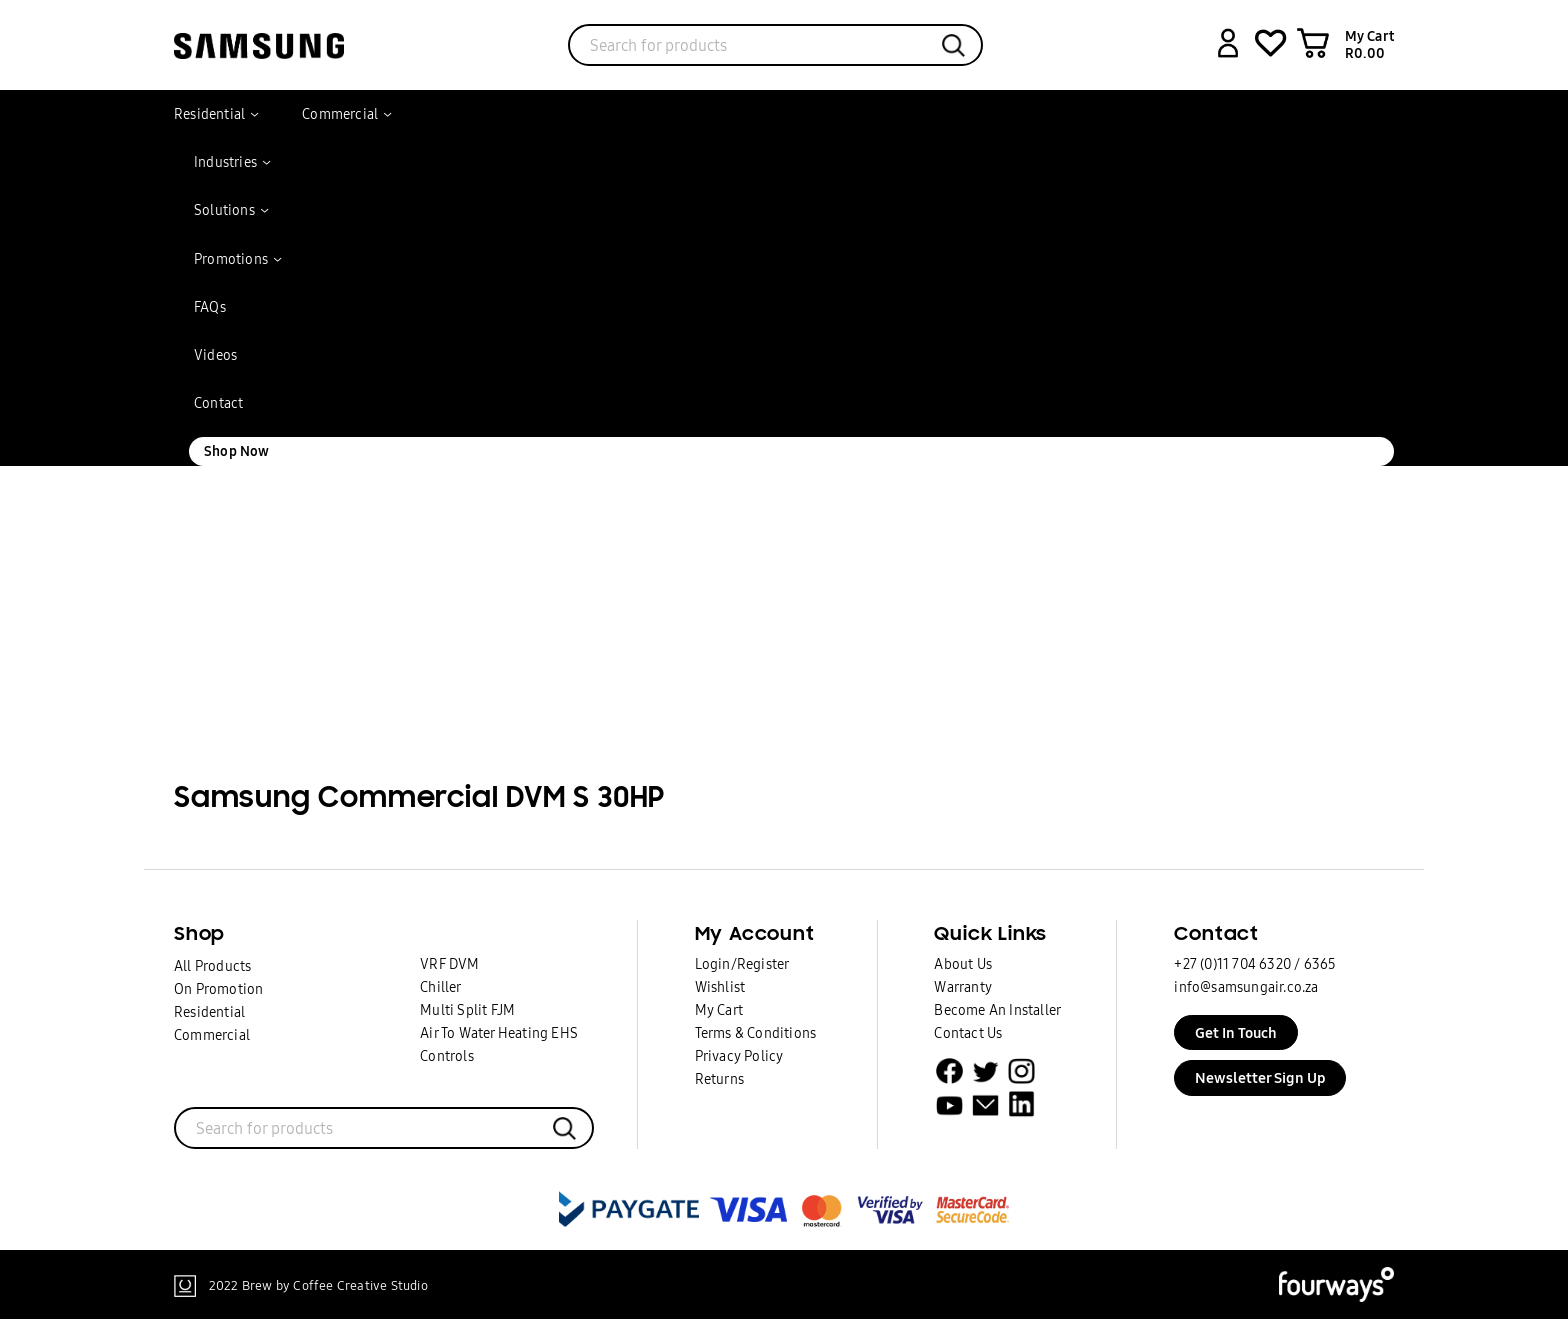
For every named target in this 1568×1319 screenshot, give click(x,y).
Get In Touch (1236, 1032)
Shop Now (237, 451)
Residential (209, 114)
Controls (447, 1056)
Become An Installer (997, 1010)
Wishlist (720, 987)
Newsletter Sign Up (1260, 1077)
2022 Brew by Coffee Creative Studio (318, 1285)
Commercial (340, 114)
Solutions (224, 210)
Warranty (963, 987)
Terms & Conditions (756, 1033)
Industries (225, 162)
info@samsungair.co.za (1246, 987)
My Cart (719, 1010)
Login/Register (742, 964)
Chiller (440, 987)
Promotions (231, 259)
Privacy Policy (739, 1056)
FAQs (210, 307)
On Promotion (218, 989)
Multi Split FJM (467, 1010)
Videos (215, 355)
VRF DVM (449, 964)
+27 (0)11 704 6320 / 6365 (1255, 964)
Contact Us (968, 1033)
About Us (963, 964)
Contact (218, 403)
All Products (212, 966)
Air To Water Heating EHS (499, 1033)
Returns (719, 1079)
